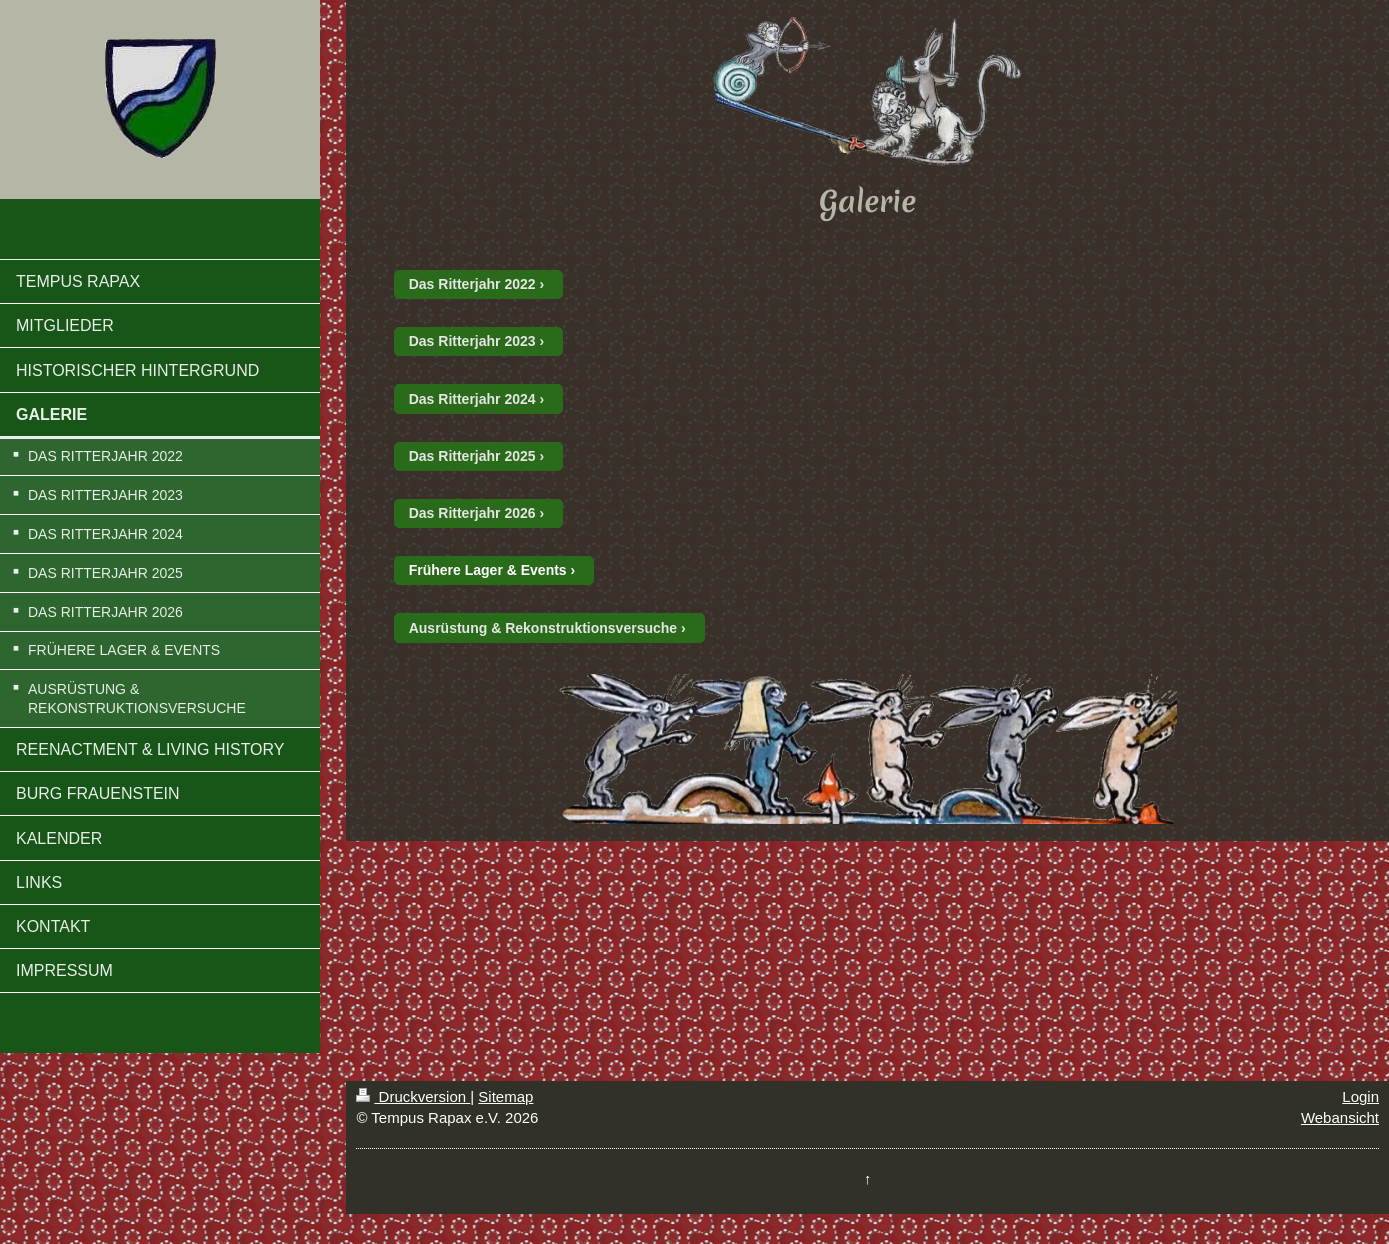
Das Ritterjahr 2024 (472, 399)
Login (1360, 1096)
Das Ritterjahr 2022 (472, 284)
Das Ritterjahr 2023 (472, 341)
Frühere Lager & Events (488, 570)
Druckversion (413, 1096)
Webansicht (1340, 1117)
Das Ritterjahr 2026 (472, 513)
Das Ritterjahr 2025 (472, 456)
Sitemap (505, 1096)
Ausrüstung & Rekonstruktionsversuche (543, 628)
